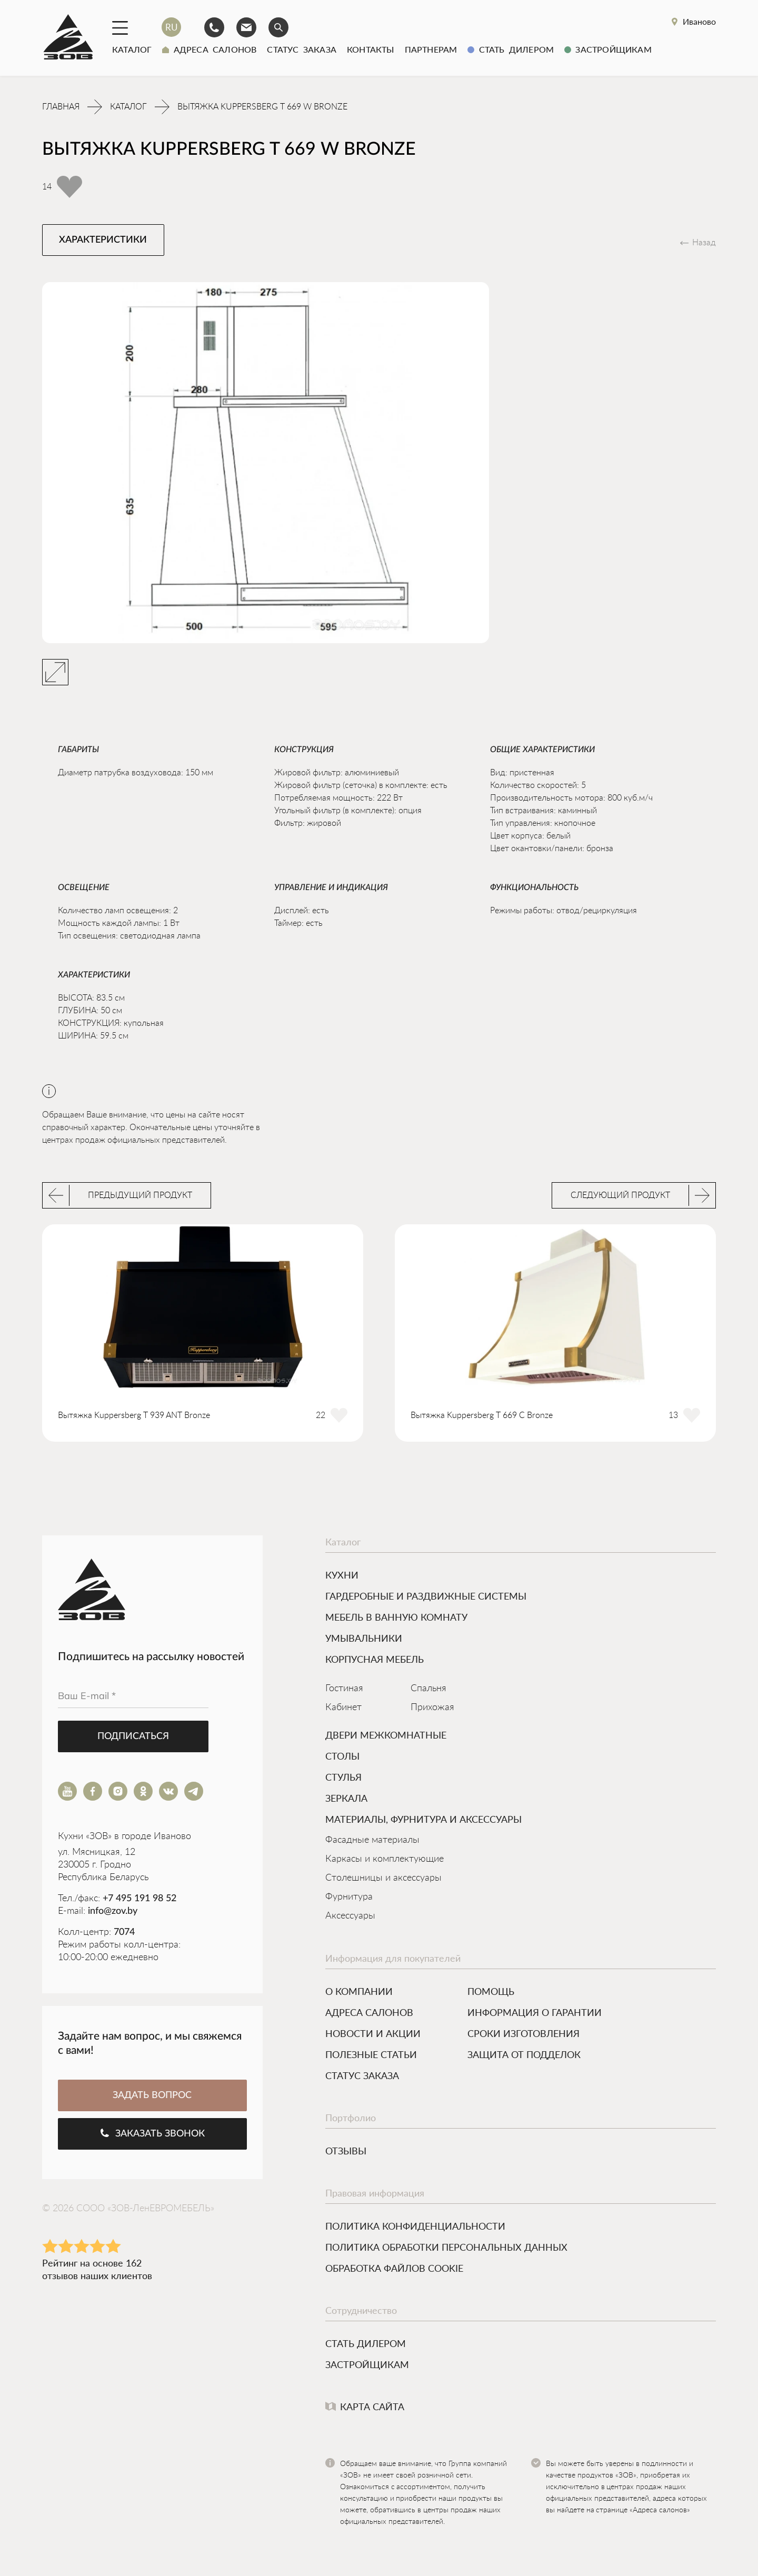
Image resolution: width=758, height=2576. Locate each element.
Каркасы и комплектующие (384, 1861)
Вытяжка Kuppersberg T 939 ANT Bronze (134, 1417)
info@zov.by (112, 1913)
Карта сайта (364, 2408)
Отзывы (345, 2153)
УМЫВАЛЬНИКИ (363, 1640)
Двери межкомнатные (385, 1737)
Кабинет (343, 1709)
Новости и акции (373, 2035)
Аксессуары (350, 1918)
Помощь (490, 1993)
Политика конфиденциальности (415, 2228)
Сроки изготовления (523, 2035)
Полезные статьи (371, 2056)
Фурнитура (349, 1899)
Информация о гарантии (534, 2014)
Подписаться (133, 1738)
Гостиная (344, 1690)
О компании (359, 1993)
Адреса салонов (209, 49)
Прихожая (432, 1709)
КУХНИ (341, 1577)
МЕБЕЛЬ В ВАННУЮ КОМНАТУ (396, 1619)
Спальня (428, 1690)
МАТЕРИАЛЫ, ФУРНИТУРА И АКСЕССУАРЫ (423, 1821)
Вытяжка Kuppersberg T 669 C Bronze (482, 1417)
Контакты (370, 49)
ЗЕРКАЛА (346, 1800)
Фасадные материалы (372, 1842)
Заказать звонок (152, 2135)
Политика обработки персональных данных (446, 2249)
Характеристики (103, 242)
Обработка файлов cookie (394, 2270)
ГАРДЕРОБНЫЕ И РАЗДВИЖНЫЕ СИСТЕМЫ (425, 1598)
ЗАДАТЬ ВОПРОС (152, 2097)
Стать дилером (510, 49)
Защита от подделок (524, 2056)
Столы (342, 1758)
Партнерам (431, 49)
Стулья (343, 1779)
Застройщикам (608, 49)
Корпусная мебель (374, 1661)
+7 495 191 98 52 (139, 1900)
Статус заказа (301, 49)
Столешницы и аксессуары (383, 1880)
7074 (124, 1934)
